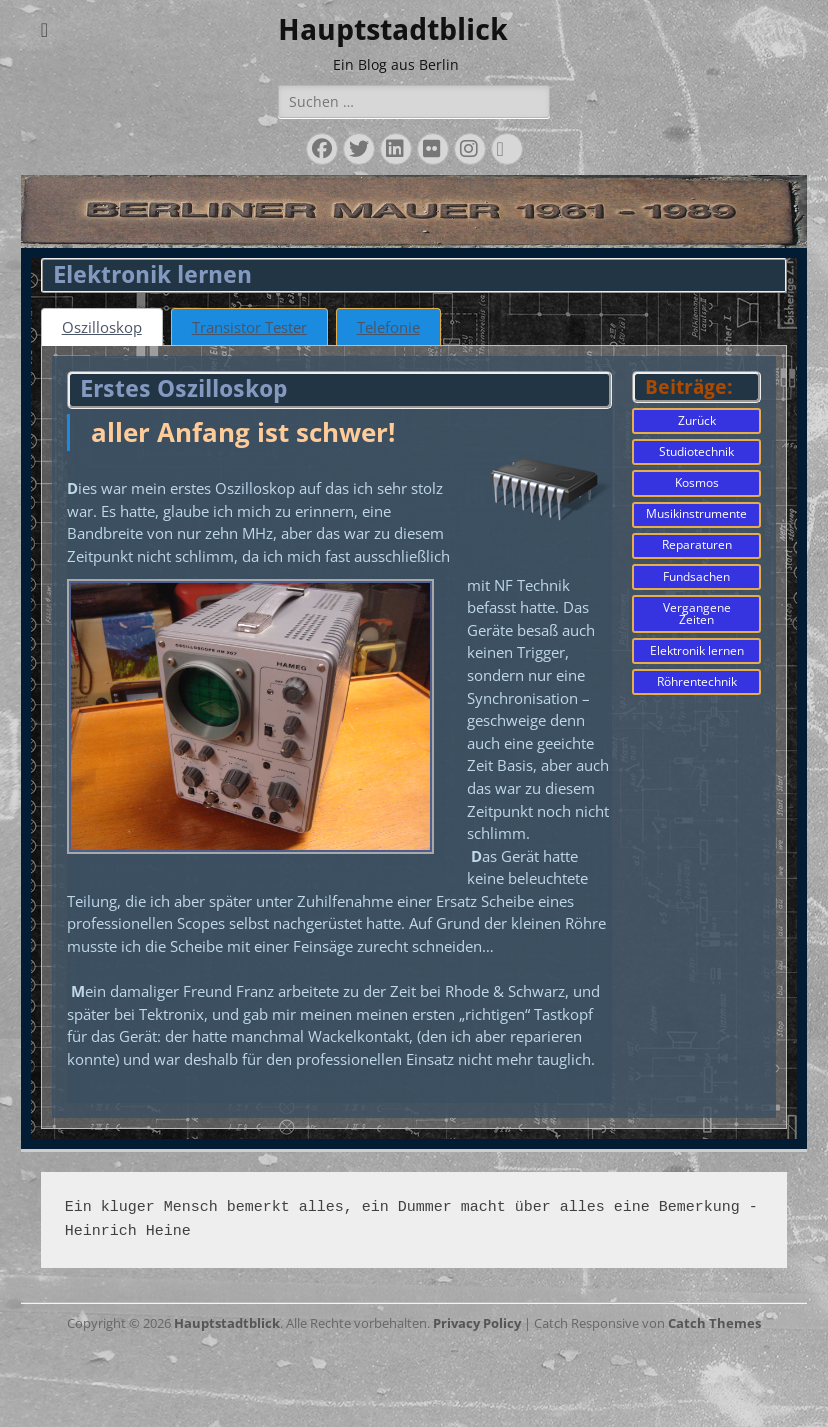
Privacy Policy (477, 1407)
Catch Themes (714, 1407)
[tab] (105, 327)
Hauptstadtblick (393, 29)
